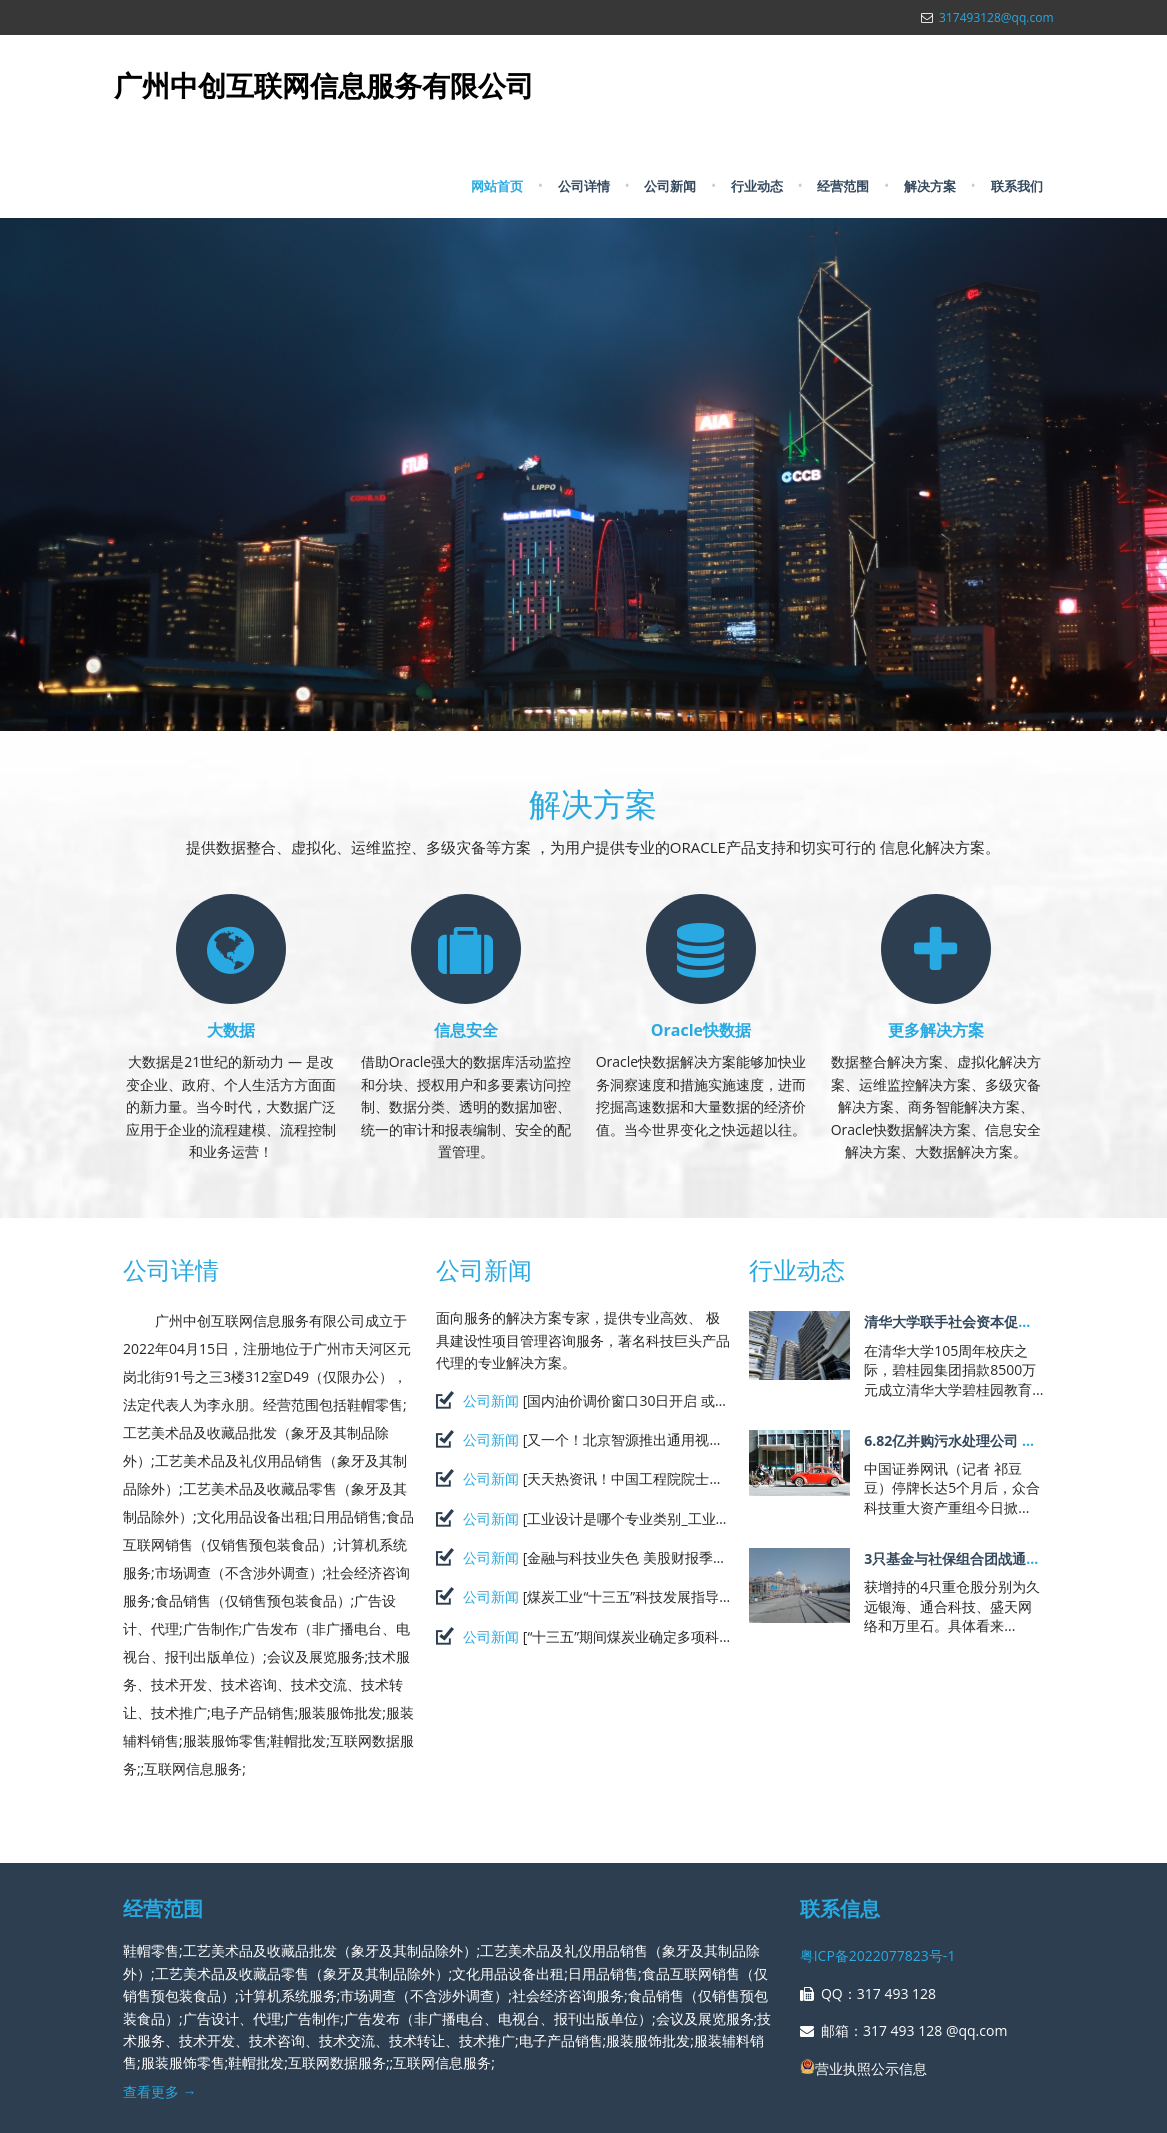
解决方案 (930, 186)
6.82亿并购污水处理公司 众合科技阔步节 (992, 1440)
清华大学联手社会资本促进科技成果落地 (990, 1321)
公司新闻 (670, 186)
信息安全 (466, 1030)
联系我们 (1017, 186)
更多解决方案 (936, 1030)
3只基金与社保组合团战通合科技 (966, 1558)
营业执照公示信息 (863, 2068)
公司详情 (584, 186)
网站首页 (497, 186)
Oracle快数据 (701, 1030)
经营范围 (843, 186)
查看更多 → (160, 2091)
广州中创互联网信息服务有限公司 (324, 85)
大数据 (231, 1030)
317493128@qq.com (996, 17)
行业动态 (757, 186)
